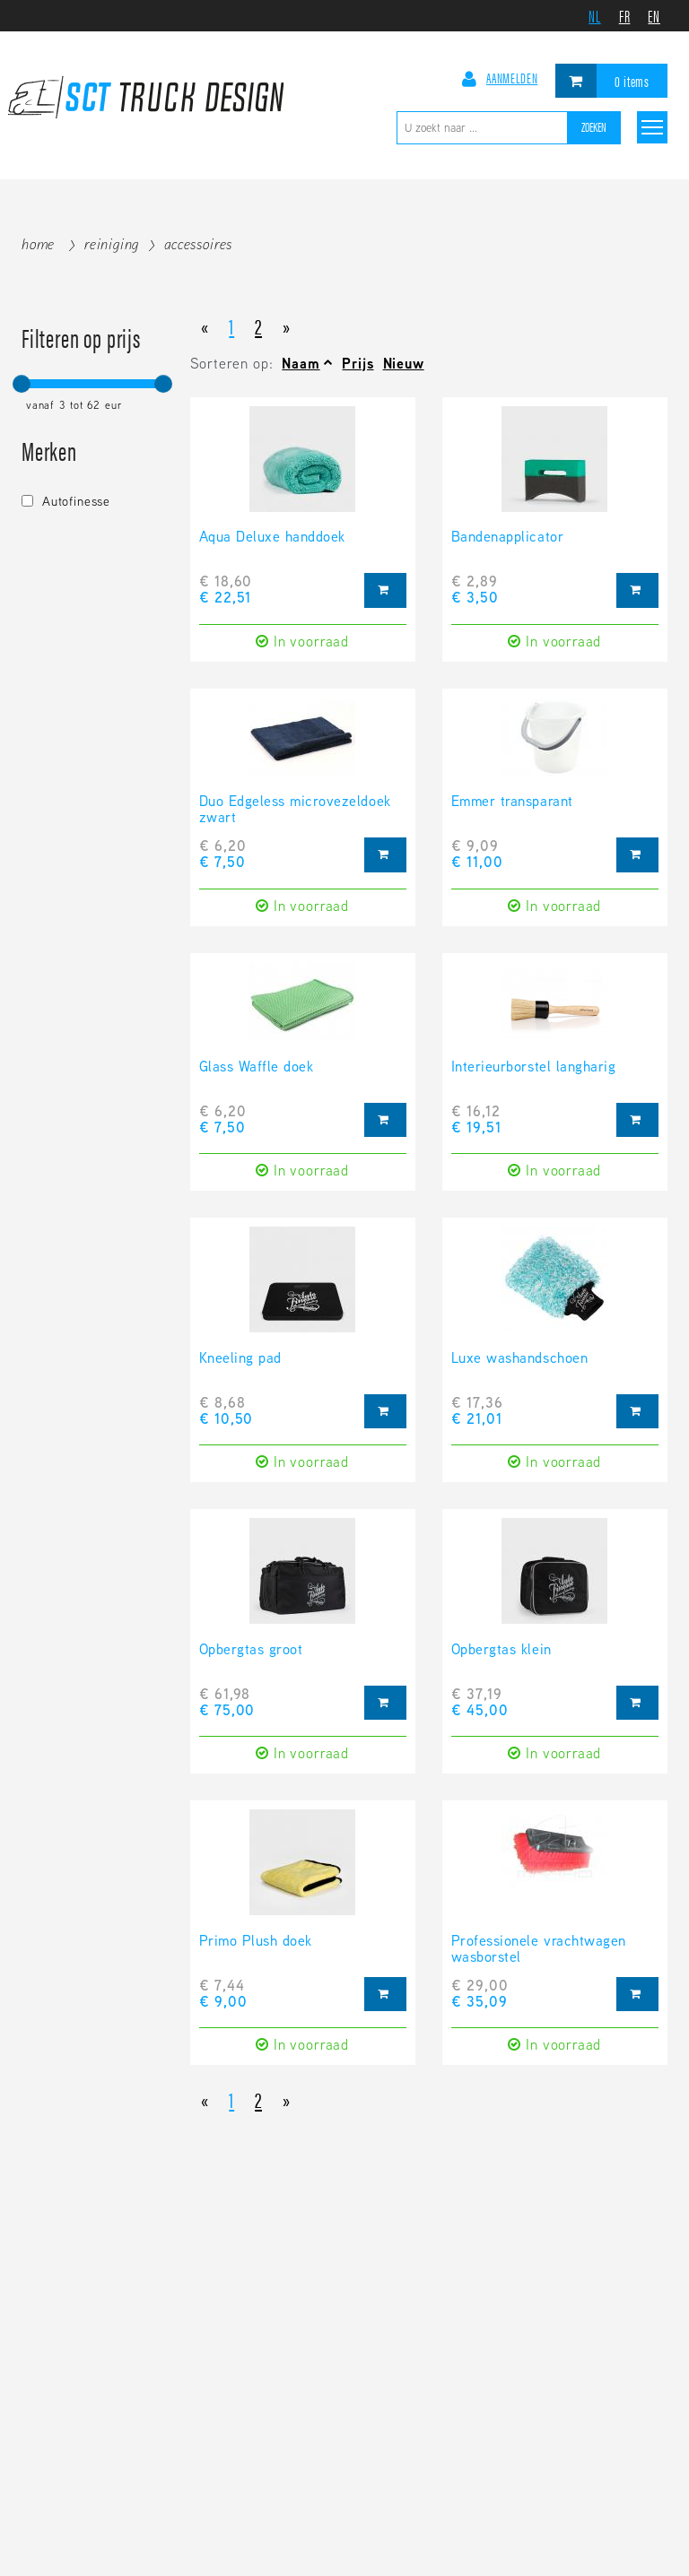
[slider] (22, 384)
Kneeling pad (240, 1359)
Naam (300, 363)
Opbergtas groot (251, 1651)
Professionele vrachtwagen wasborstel (538, 1950)
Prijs (357, 363)
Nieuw (403, 363)
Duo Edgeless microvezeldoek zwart (295, 811)
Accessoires (198, 244)
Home (38, 244)
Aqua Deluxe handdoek (272, 538)
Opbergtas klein (501, 1651)
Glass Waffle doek (256, 1068)
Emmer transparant (512, 802)
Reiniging (111, 244)
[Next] (286, 325)
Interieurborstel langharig (533, 1068)
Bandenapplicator (507, 538)
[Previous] (205, 325)
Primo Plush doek (255, 1942)
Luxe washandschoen (519, 1359)
